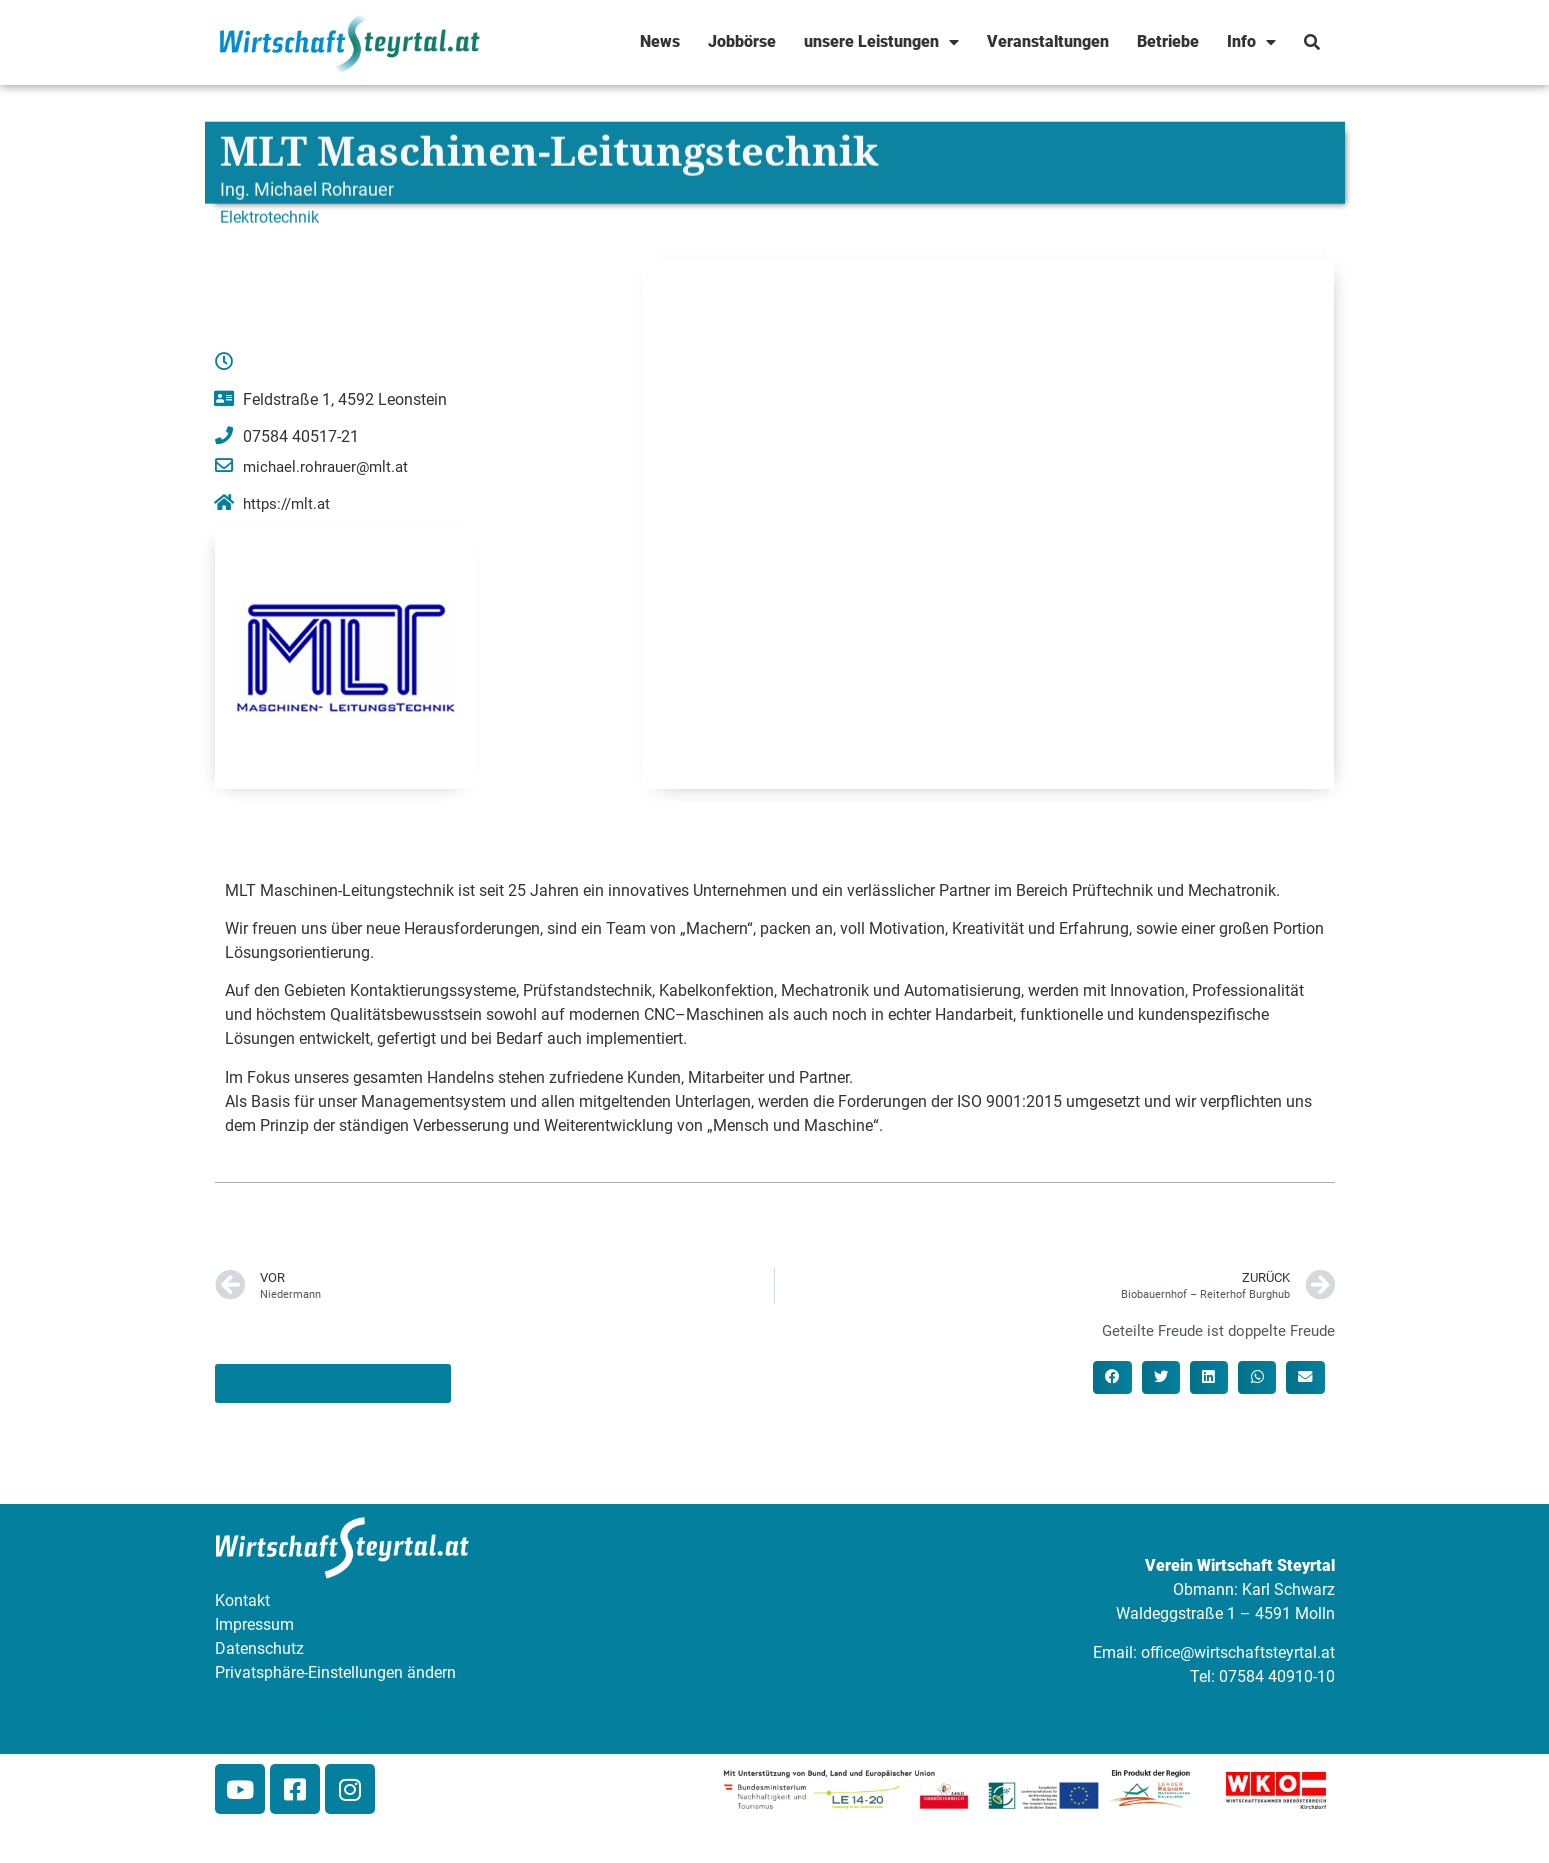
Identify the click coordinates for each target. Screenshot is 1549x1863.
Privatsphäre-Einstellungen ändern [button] (335, 1672)
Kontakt (242, 1600)
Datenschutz (259, 1648)
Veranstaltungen (1048, 41)
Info (1251, 42)
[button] (1112, 1377)
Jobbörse (742, 41)
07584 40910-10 (1277, 1676)
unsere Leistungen (881, 42)
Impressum (254, 1624)
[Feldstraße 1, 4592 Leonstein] (988, 524)
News (660, 41)
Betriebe (1168, 41)
